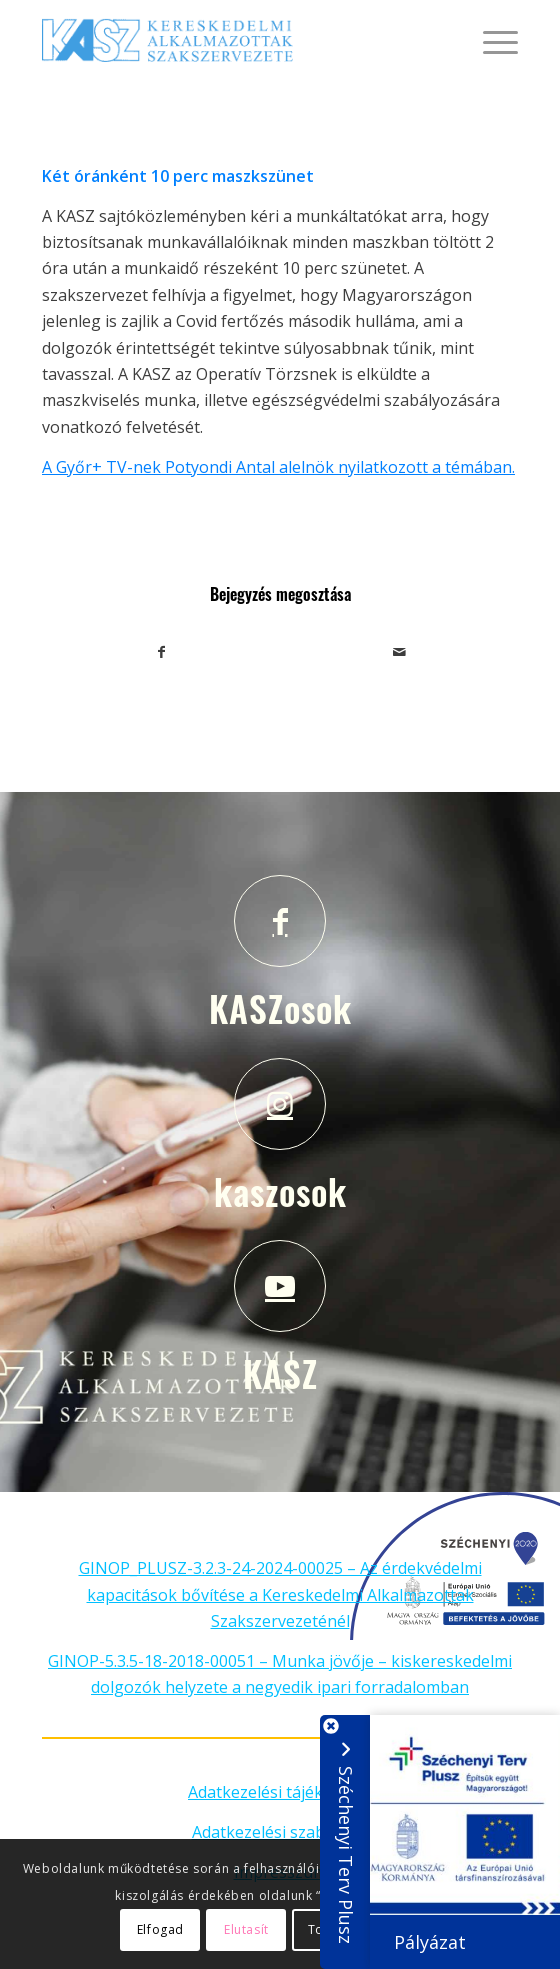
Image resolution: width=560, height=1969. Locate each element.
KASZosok (280, 1008)
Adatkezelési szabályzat (280, 1832)
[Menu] (490, 40)
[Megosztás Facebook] (161, 652)
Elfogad (160, 1929)
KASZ (280, 1373)
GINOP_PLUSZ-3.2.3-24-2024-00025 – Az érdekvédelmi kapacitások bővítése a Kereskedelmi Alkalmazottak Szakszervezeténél (280, 1594)
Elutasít (246, 1929)
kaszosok (280, 1191)
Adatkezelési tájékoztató (280, 1792)
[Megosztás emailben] (399, 652)
